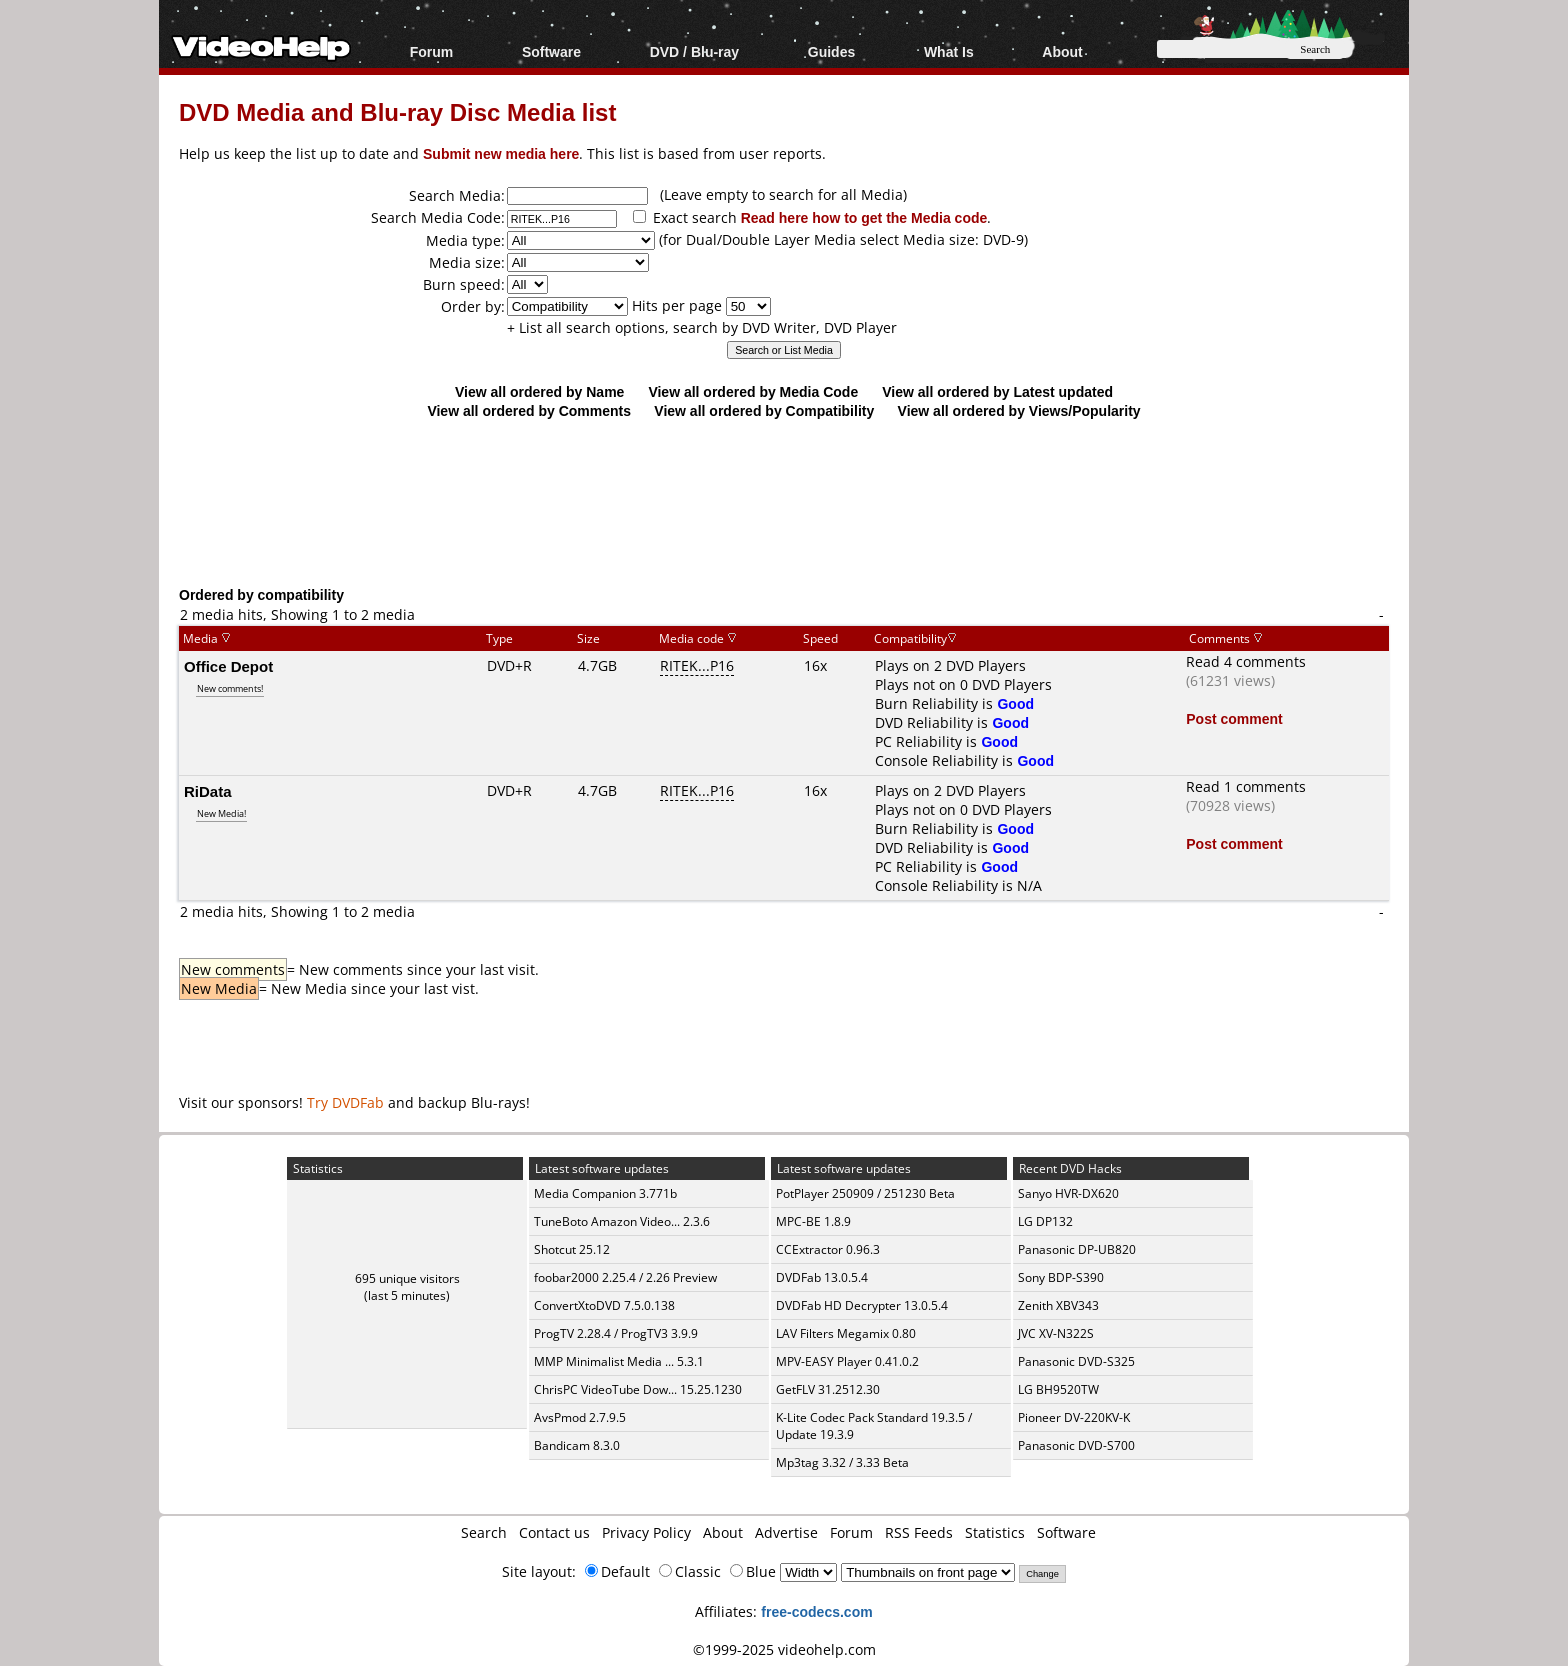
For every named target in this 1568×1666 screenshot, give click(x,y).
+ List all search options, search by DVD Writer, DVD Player (702, 327)
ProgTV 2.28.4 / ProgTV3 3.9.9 (616, 1333)
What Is (949, 51)
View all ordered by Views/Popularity (1019, 410)
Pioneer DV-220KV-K (1074, 1417)
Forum (432, 51)
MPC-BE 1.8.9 (813, 1221)
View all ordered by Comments (529, 410)
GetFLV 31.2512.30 (828, 1389)
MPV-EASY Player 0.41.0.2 (847, 1361)
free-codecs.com (816, 1611)
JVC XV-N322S (1056, 1333)
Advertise (786, 1532)
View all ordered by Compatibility (764, 410)
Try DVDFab (345, 1102)
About (1062, 51)
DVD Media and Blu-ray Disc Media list (397, 111)
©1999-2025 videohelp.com (784, 1649)
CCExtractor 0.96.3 (828, 1249)
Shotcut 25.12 (572, 1249)
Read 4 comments (1246, 661)
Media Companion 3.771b (605, 1193)
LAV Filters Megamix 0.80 (846, 1333)
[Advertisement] (784, 502)
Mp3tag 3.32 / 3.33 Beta (842, 1462)
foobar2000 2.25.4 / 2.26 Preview (625, 1277)
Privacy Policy (646, 1532)
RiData (208, 791)
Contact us (554, 1532)
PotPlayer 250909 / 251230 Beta (865, 1193)
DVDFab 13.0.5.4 (822, 1277)
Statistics (995, 1532)
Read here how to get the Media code (864, 217)
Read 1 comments (1246, 786)
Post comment (1234, 718)
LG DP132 (1045, 1221)
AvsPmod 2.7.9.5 (580, 1417)
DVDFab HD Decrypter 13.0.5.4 (862, 1305)
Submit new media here (501, 153)
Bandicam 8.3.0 (577, 1445)
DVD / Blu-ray (694, 51)
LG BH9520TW (1058, 1389)
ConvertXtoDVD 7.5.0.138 (604, 1305)
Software (551, 51)
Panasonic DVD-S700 (1076, 1445)
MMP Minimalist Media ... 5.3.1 (619, 1361)
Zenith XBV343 (1058, 1305)
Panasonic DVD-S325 (1076, 1361)
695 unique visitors (407, 1278)
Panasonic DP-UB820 (1077, 1249)
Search (484, 1532)
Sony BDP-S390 (1061, 1277)
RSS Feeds (919, 1532)
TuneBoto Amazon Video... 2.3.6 (622, 1221)
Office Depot (228, 666)
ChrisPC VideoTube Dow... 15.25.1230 (638, 1389)
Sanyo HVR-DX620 (1068, 1193)
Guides (831, 51)
